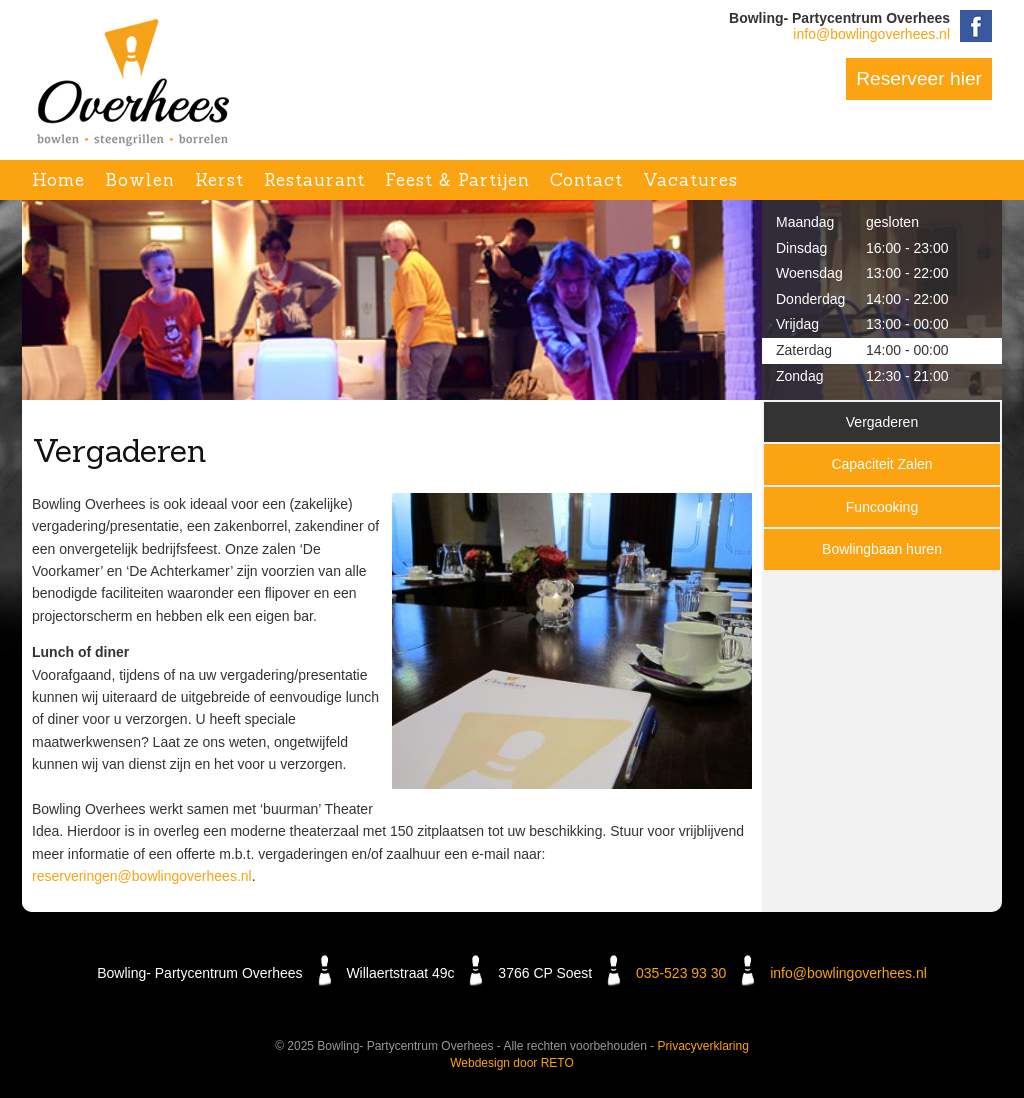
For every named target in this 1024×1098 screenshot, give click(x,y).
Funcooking (882, 507)
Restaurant (314, 180)
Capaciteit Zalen (881, 464)
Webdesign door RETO (512, 1063)
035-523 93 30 (681, 973)
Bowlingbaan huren (882, 549)
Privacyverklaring (703, 1046)
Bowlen (140, 180)
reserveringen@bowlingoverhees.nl (142, 876)
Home (58, 180)
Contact (586, 180)
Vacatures (690, 180)
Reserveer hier (919, 78)
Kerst (219, 180)
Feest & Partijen (457, 180)
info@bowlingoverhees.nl (871, 34)
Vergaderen (882, 422)
